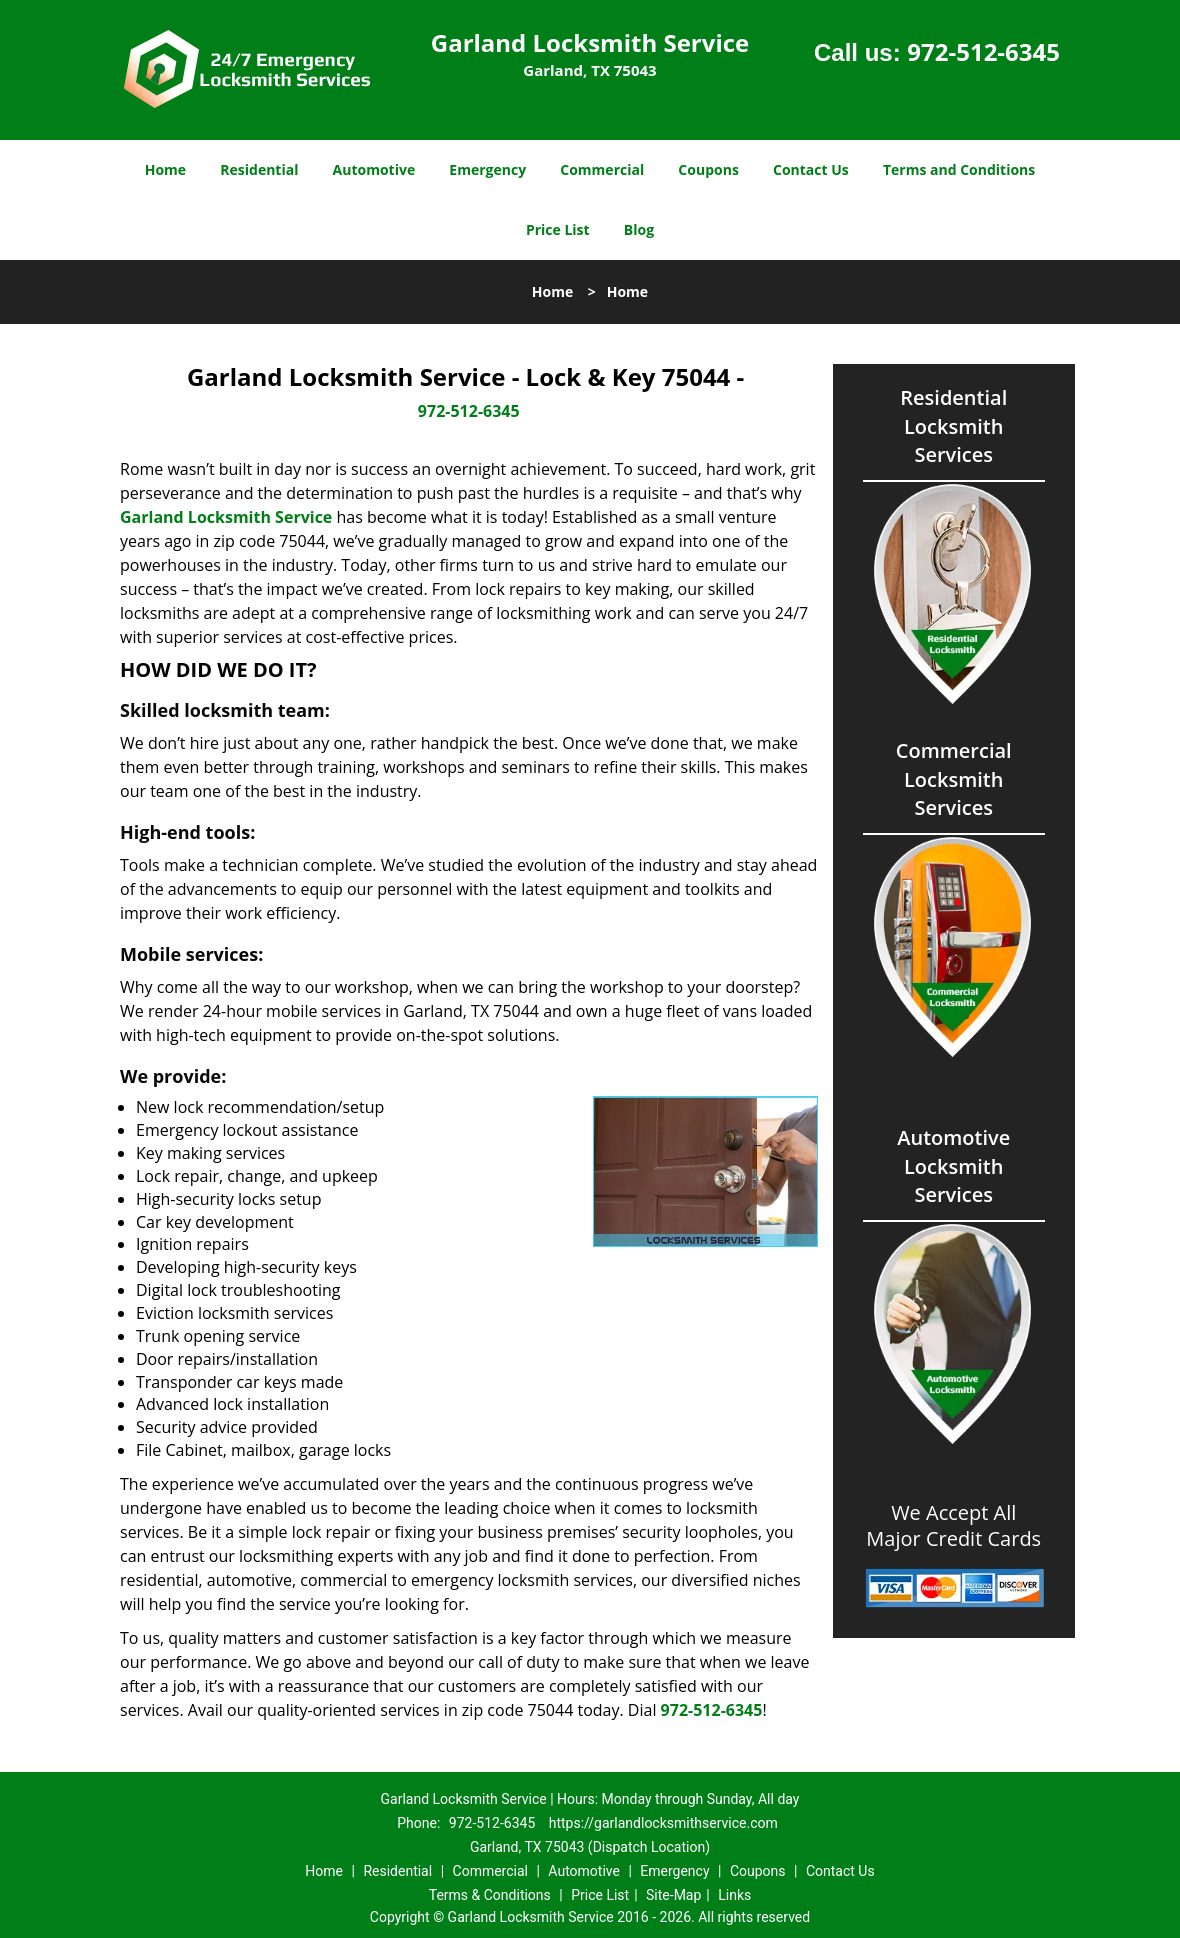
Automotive (374, 169)
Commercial (602, 169)
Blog (639, 229)
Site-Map (673, 1895)
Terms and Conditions (959, 169)
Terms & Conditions (490, 1895)
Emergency (487, 169)
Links (734, 1895)
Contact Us (811, 169)
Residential (259, 169)
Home (165, 169)
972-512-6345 (983, 51)
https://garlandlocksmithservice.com (663, 1823)
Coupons (708, 169)
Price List (558, 229)
